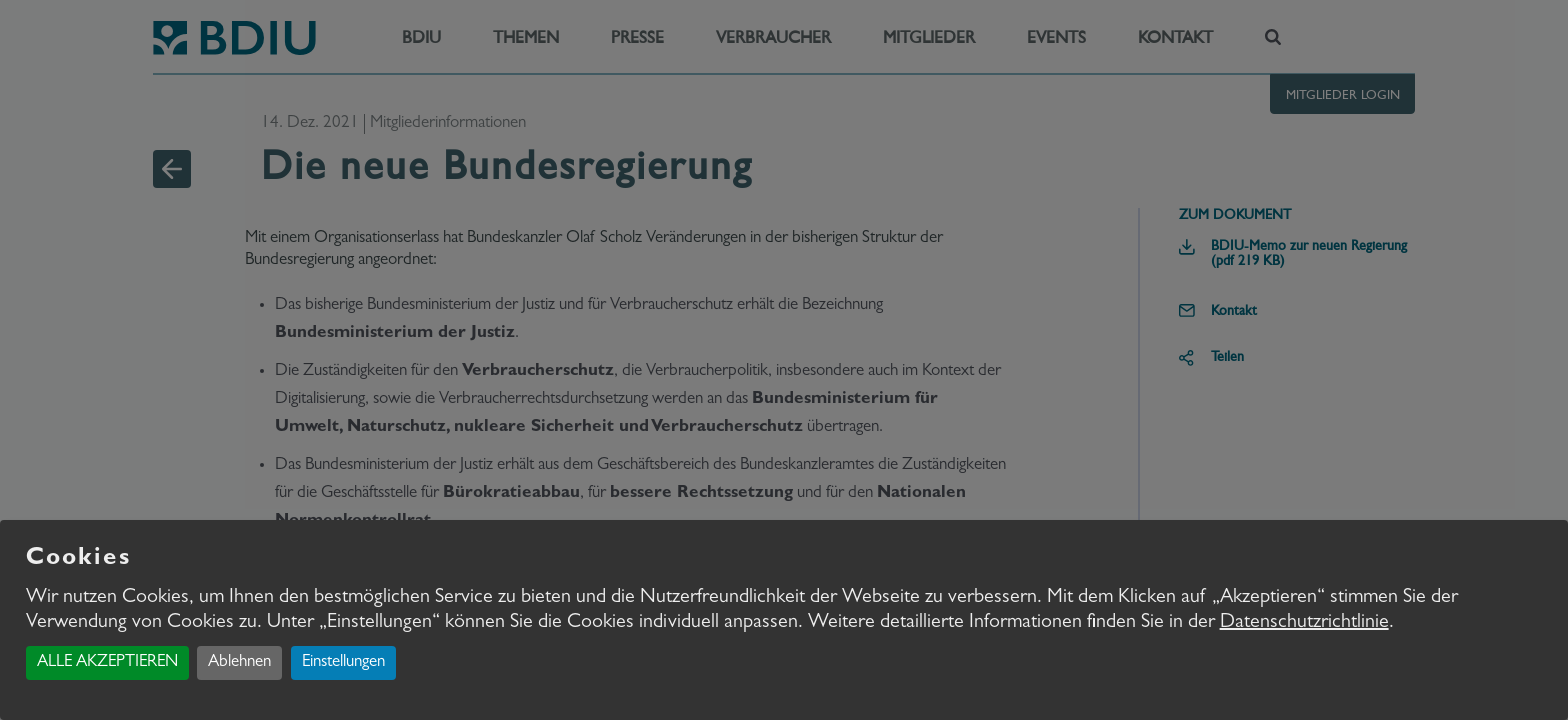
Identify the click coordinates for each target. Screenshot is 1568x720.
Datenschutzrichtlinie (1304, 623)
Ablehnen (239, 662)
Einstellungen (343, 662)
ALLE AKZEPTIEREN (107, 662)
